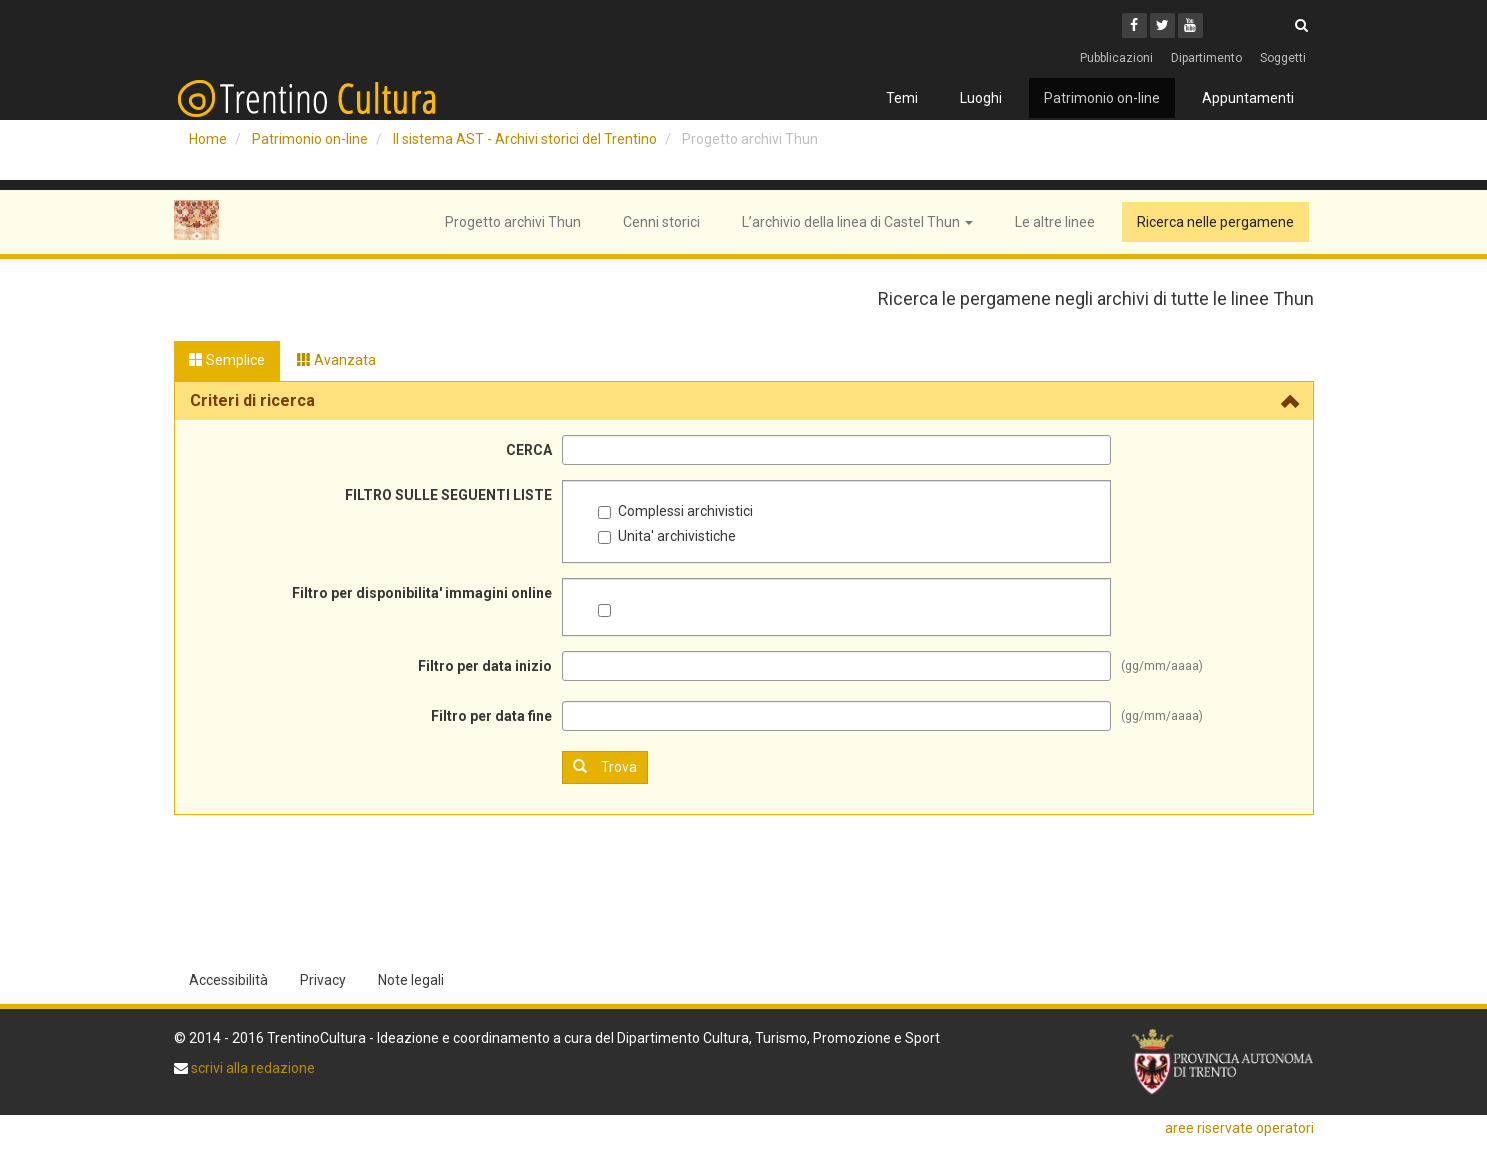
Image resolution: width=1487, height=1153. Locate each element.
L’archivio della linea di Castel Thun (857, 222)
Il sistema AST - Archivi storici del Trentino (525, 139)
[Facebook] (1134, 25)
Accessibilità (228, 980)
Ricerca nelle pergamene (1215, 222)
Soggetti (1283, 58)
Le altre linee (1055, 222)
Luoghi (981, 98)
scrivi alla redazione (251, 1068)
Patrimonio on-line (1102, 98)
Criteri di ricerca (252, 400)
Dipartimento (1206, 58)
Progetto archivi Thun (513, 222)
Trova (605, 766)
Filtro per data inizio (485, 666)
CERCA (529, 450)
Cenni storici (661, 222)
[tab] (744, 401)
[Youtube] (1190, 25)
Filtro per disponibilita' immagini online (422, 593)
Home (208, 139)
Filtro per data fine (491, 716)
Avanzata (336, 360)
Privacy (323, 980)
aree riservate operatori (1239, 1128)
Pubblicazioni (1116, 58)
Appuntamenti (1248, 98)
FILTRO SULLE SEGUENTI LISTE (448, 495)
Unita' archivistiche (667, 536)
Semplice (227, 360)
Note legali (411, 980)
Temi (902, 98)
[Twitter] (1162, 25)
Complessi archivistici (675, 511)
